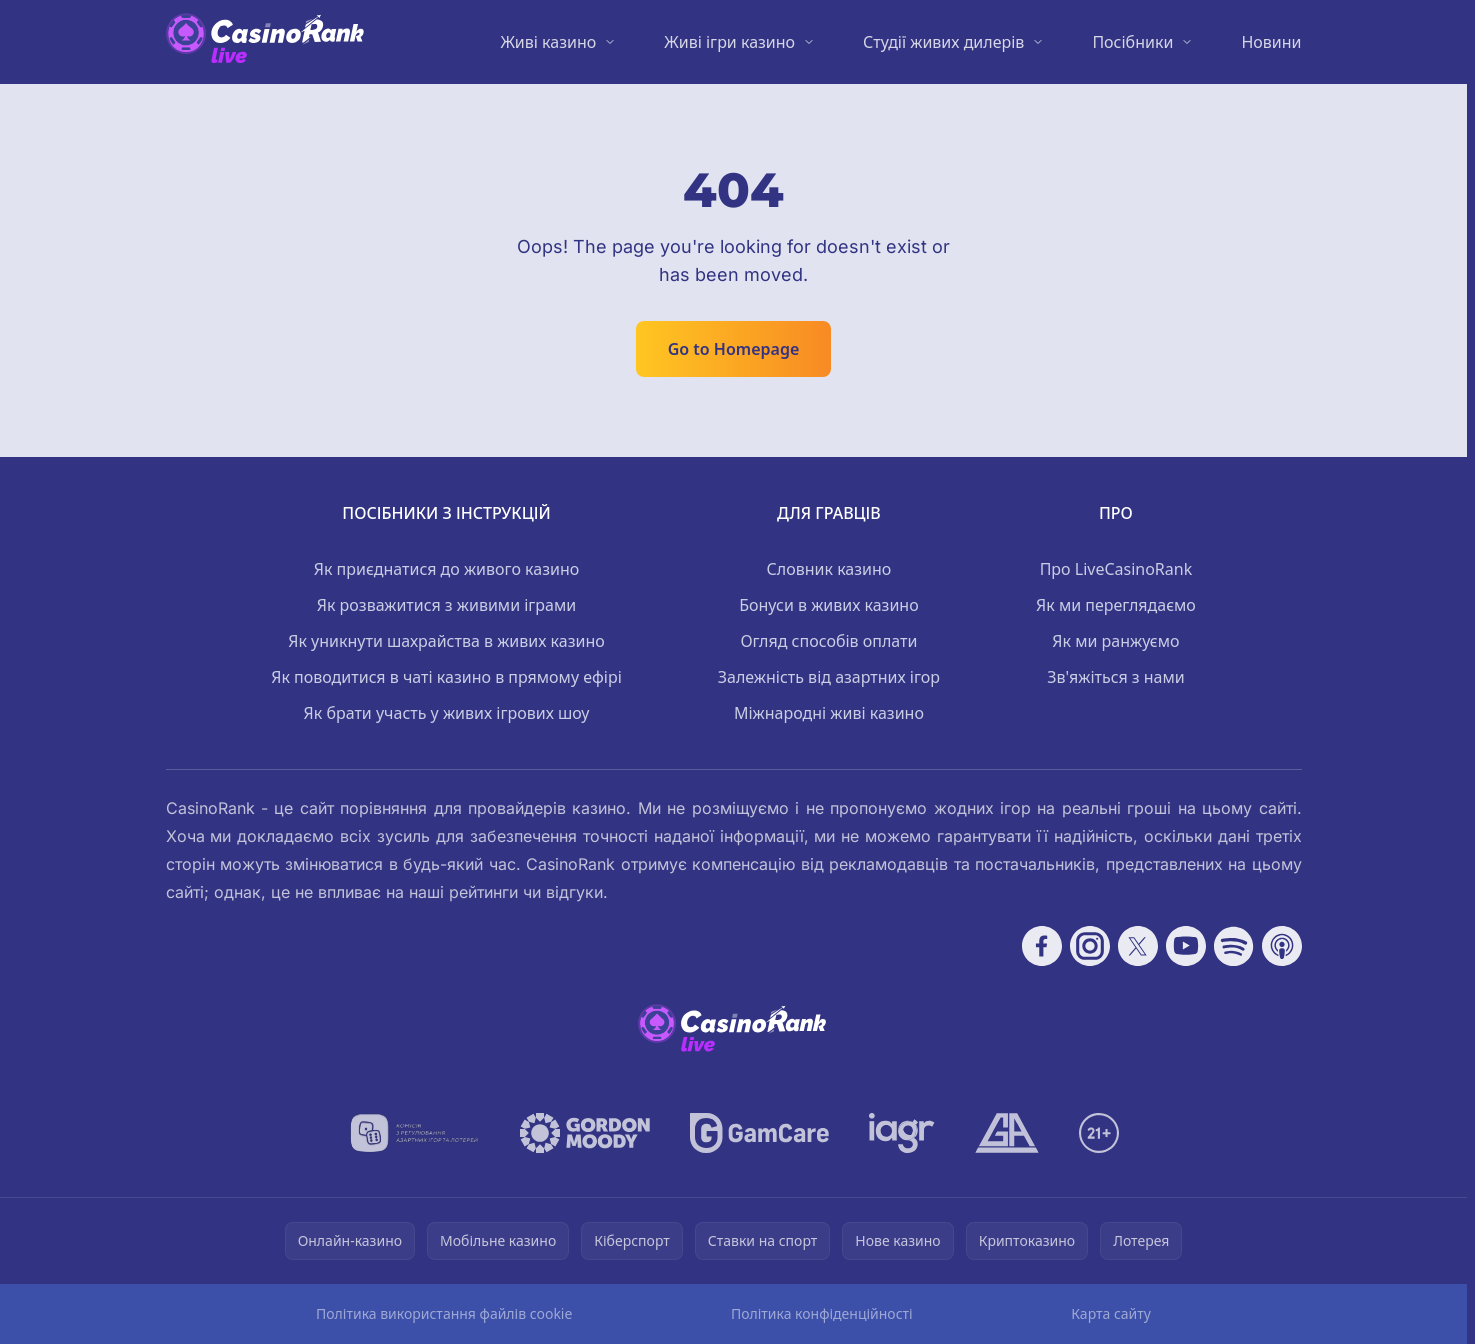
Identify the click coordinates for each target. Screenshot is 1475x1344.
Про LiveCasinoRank (1116, 569)
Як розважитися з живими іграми (446, 605)
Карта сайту (1111, 1313)
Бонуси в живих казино (829, 605)
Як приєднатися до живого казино (447, 569)
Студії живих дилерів (943, 42)
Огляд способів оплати (828, 641)
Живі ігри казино (729, 42)
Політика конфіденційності (822, 1313)
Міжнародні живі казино (829, 713)
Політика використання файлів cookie (444, 1313)
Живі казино (548, 42)
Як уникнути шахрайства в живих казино (446, 641)
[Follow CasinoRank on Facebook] (1042, 946)
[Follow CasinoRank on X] (1138, 946)
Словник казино (829, 569)
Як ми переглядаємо (1116, 605)
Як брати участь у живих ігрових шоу (447, 713)
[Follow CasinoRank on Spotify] (1234, 946)
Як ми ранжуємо (1115, 641)
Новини (1271, 42)
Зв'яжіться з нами (1116, 677)
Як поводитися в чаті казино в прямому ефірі (446, 677)
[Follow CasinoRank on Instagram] (1090, 946)
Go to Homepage (734, 349)
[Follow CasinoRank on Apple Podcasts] (1282, 946)
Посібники (1132, 42)
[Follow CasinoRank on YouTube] (1186, 946)
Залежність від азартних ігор (829, 677)
